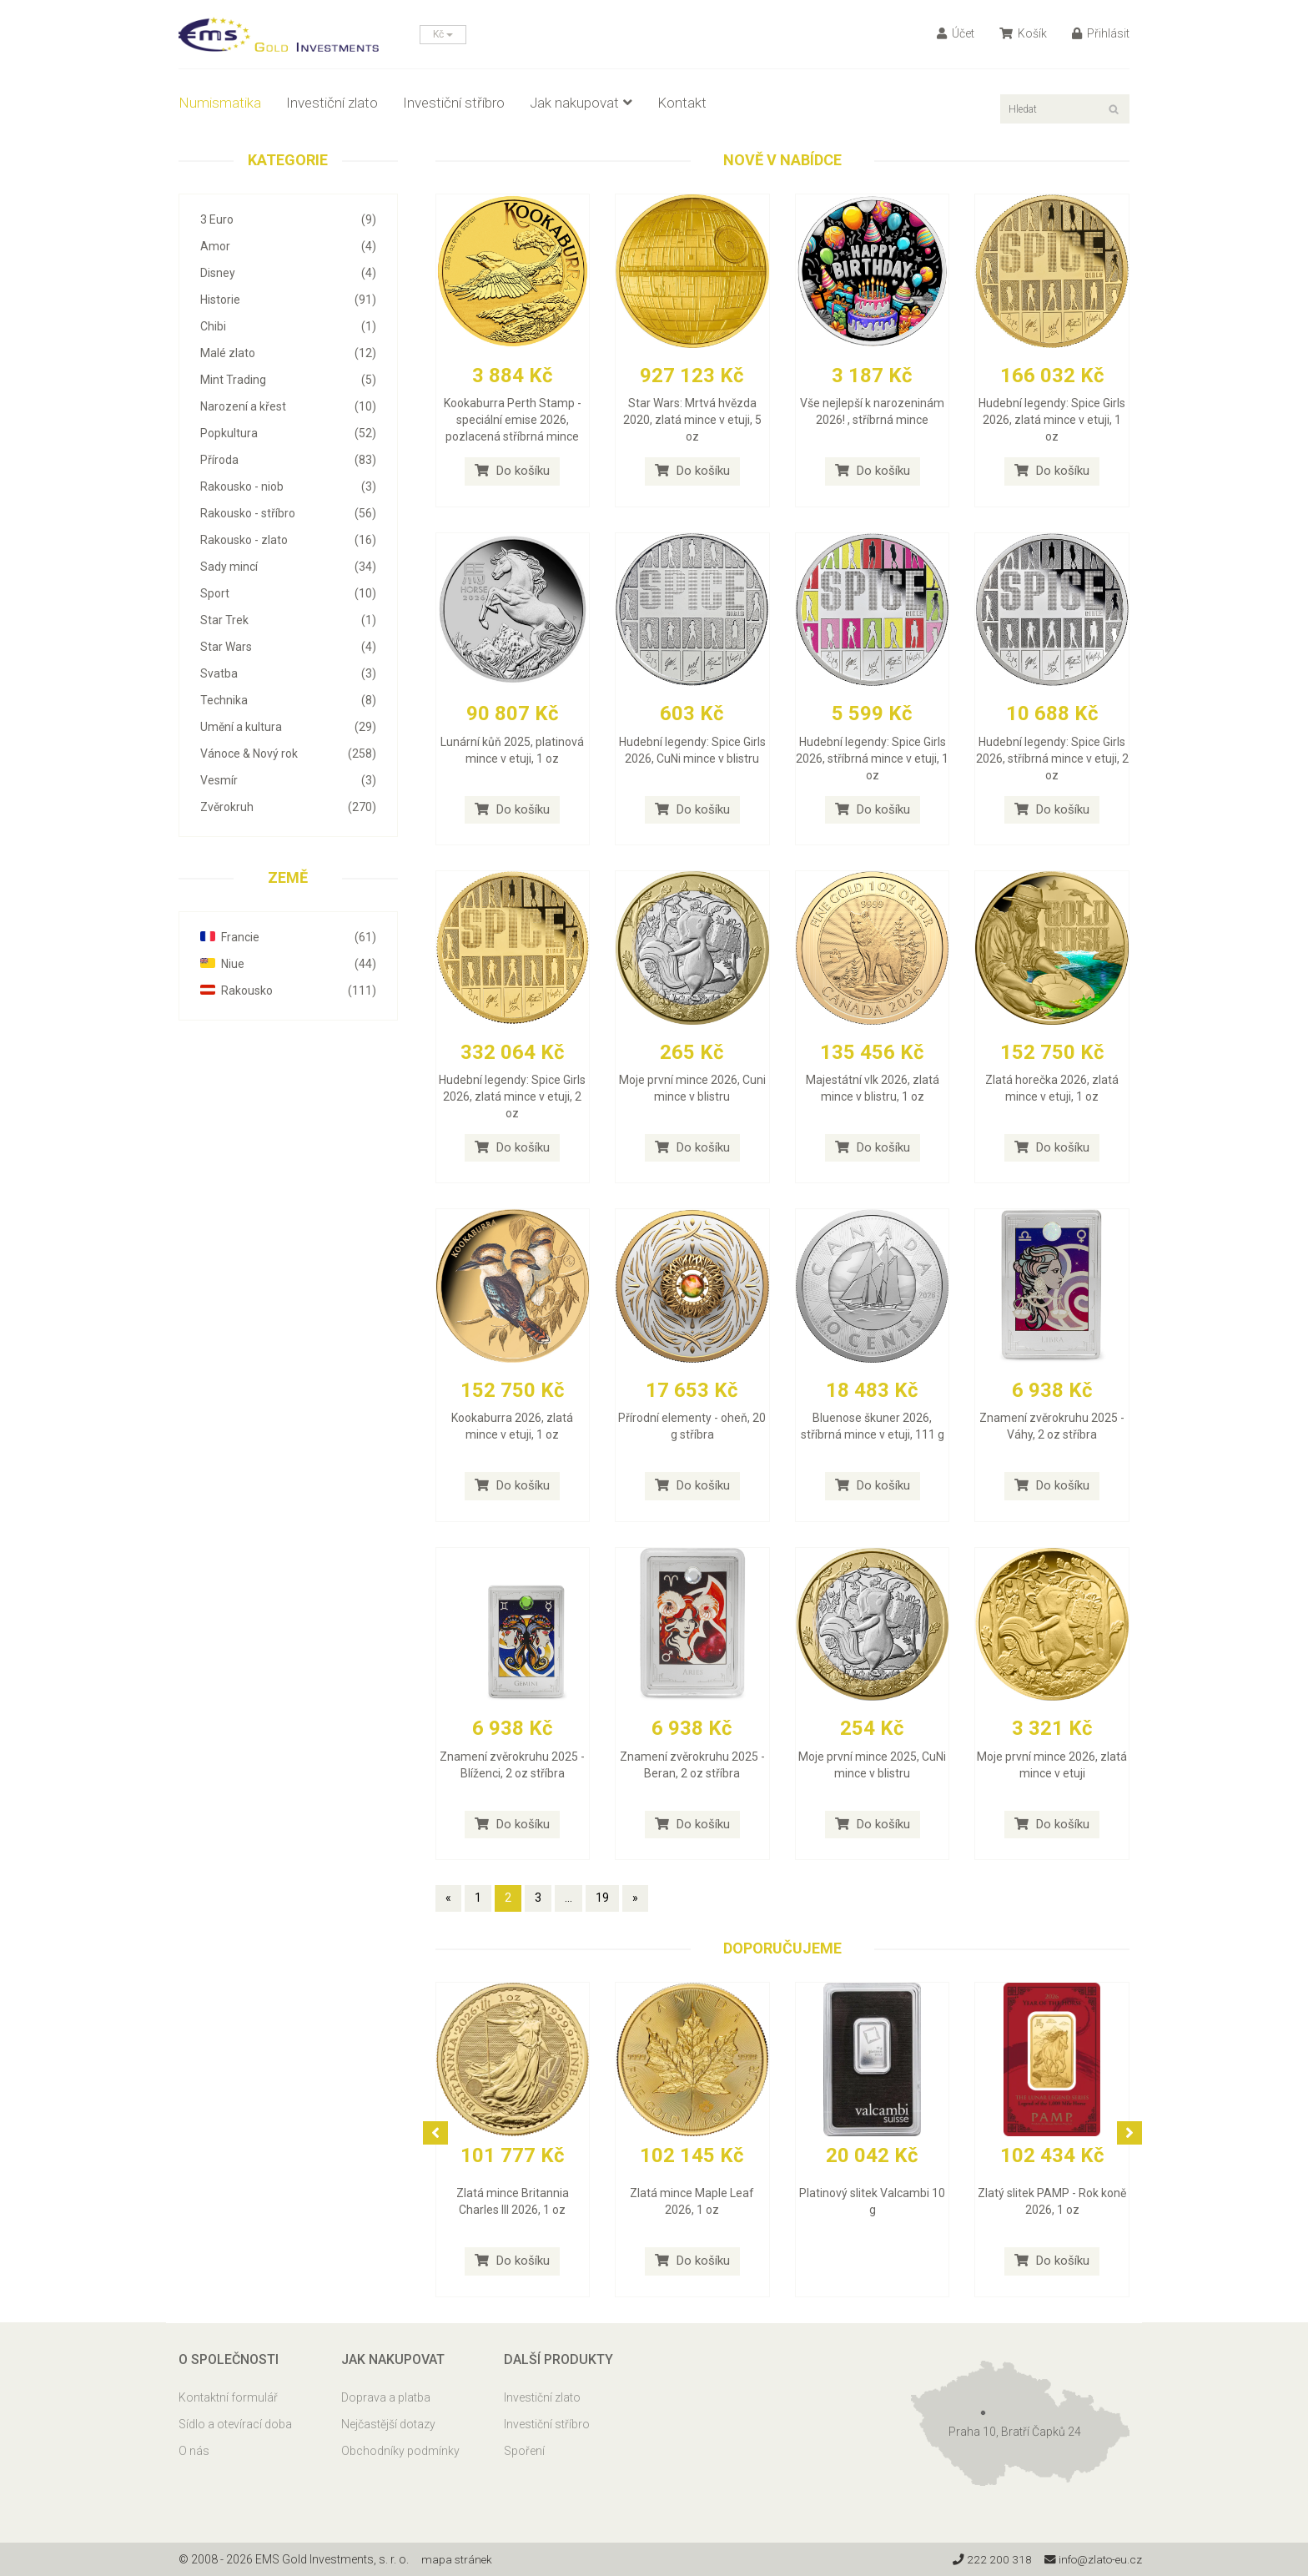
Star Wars (288, 646)
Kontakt (682, 102)
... (568, 1897)
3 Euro (288, 219)
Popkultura (288, 433)
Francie (288, 937)
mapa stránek (457, 2559)
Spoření (524, 2451)
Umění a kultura (288, 726)
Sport (288, 593)
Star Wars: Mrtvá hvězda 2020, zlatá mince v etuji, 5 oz (692, 419)
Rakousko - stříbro (288, 513)
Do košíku (512, 470)
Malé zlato (288, 353)
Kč (443, 34)
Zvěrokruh (288, 807)
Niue (288, 963)
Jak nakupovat (581, 102)
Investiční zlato (332, 102)
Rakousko (288, 990)
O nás (194, 2451)
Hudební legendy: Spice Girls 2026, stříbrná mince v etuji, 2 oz (1052, 758)
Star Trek (288, 620)
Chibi (288, 326)
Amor (288, 246)
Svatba (288, 673)
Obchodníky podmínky (400, 2451)
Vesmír (288, 780)
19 (602, 1897)
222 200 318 (987, 2559)
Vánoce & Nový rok (288, 753)
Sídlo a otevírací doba (235, 2424)
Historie (288, 299)
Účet (955, 33)
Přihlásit (1100, 33)
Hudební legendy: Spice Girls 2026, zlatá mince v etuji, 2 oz (512, 1096)
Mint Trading (288, 379)
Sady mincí (288, 566)
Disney (288, 273)
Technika (288, 700)
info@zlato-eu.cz (1090, 2559)
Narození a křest (288, 406)
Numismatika (220, 102)
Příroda (288, 459)
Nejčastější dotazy (388, 2424)
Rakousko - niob (288, 486)
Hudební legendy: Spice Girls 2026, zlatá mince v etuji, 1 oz (1051, 419)
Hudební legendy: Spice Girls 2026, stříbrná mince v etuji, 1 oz (872, 758)
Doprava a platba (385, 2397)
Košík (1023, 33)
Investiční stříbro (454, 102)
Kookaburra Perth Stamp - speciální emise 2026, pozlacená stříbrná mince (512, 419)
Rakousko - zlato (288, 540)
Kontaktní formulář (228, 2397)
